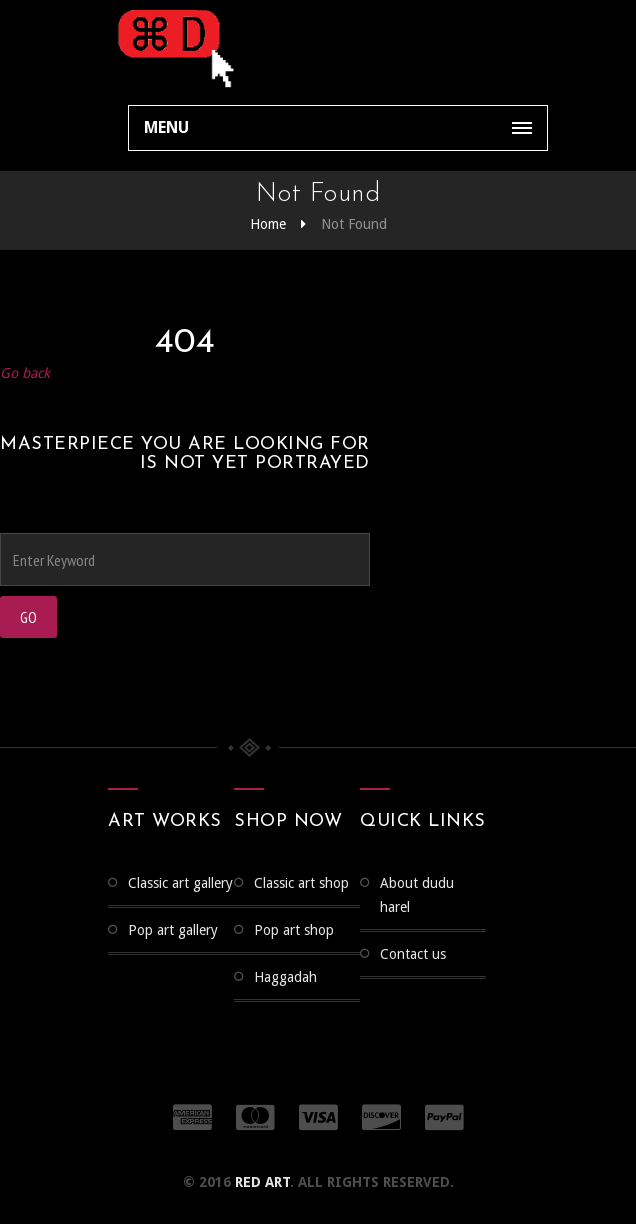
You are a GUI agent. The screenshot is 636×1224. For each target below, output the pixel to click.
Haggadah (285, 977)
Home (268, 224)
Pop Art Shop (294, 930)
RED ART (262, 1182)
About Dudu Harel (417, 895)
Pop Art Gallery (173, 930)
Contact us (413, 954)
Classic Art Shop (301, 883)
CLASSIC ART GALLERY (180, 883)
